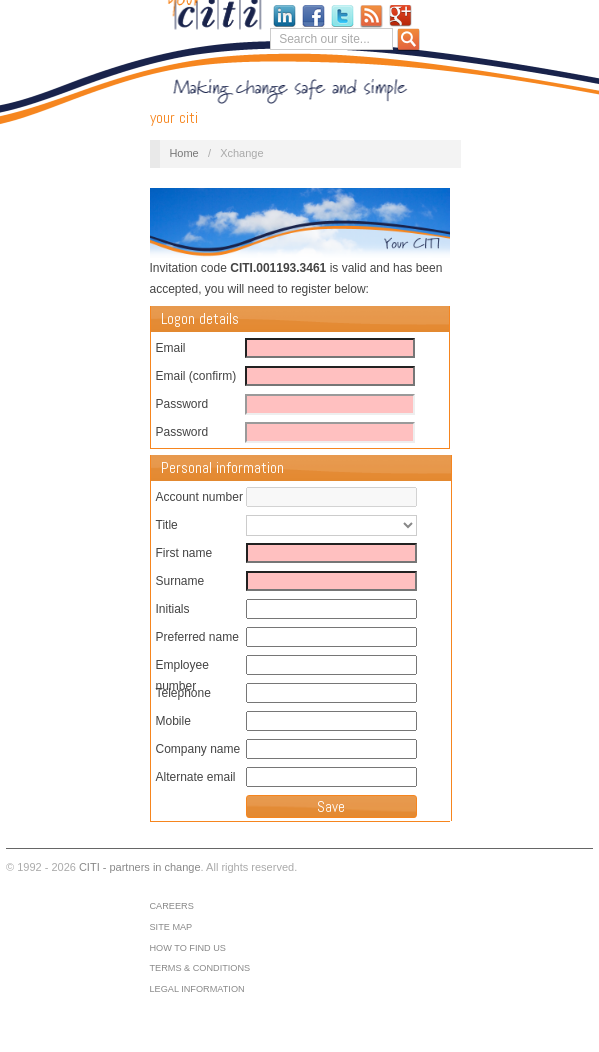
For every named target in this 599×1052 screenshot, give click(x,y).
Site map (170, 927)
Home (183, 153)
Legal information (196, 989)
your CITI (174, 118)
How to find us (187, 948)
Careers (171, 906)
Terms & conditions (199, 968)
